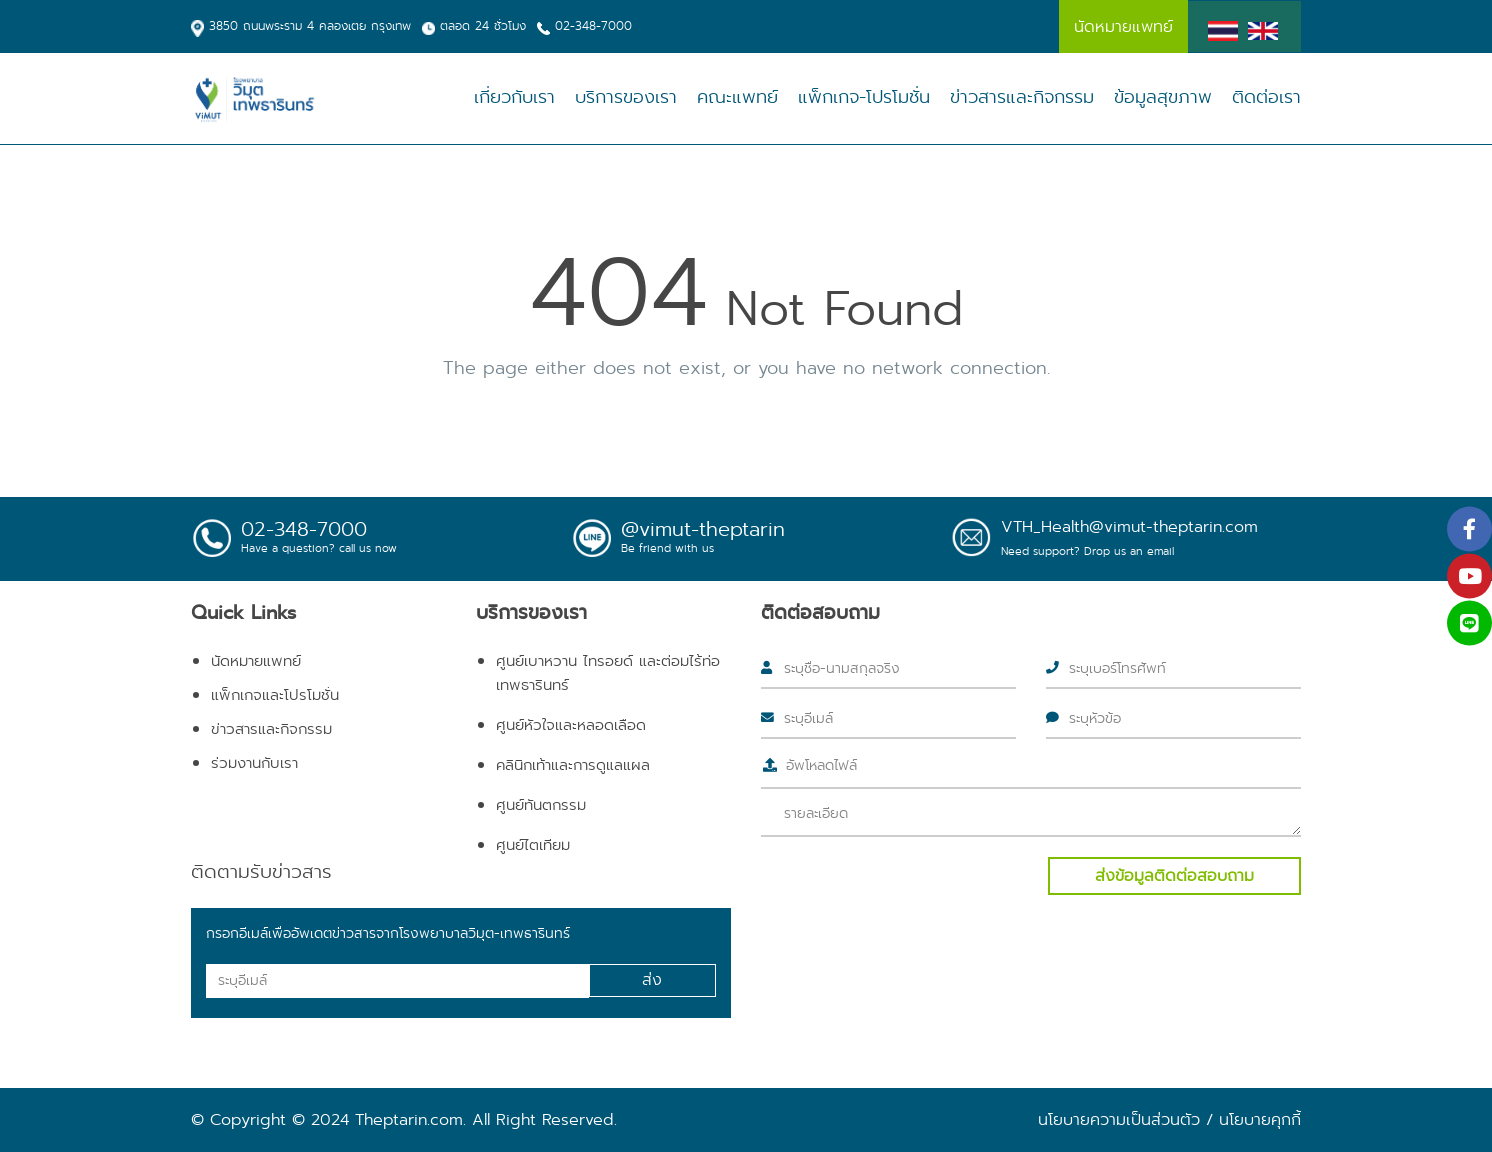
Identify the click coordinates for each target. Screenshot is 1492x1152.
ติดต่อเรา (1266, 97)
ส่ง (652, 979)
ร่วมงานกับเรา (254, 763)
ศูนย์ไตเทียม (533, 845)
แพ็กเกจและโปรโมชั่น (275, 695)
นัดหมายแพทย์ (256, 661)
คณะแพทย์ (737, 97)
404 (619, 293)
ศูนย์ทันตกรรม (541, 805)
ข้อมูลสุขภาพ (1163, 97)
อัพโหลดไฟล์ (821, 765)
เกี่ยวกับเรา (514, 97)
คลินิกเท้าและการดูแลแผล (573, 765)
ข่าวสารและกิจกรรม (1022, 97)
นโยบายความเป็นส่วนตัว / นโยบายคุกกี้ (1169, 1119)
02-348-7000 (593, 25)
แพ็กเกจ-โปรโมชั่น (864, 97)
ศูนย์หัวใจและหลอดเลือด (571, 725)
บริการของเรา (626, 97)
